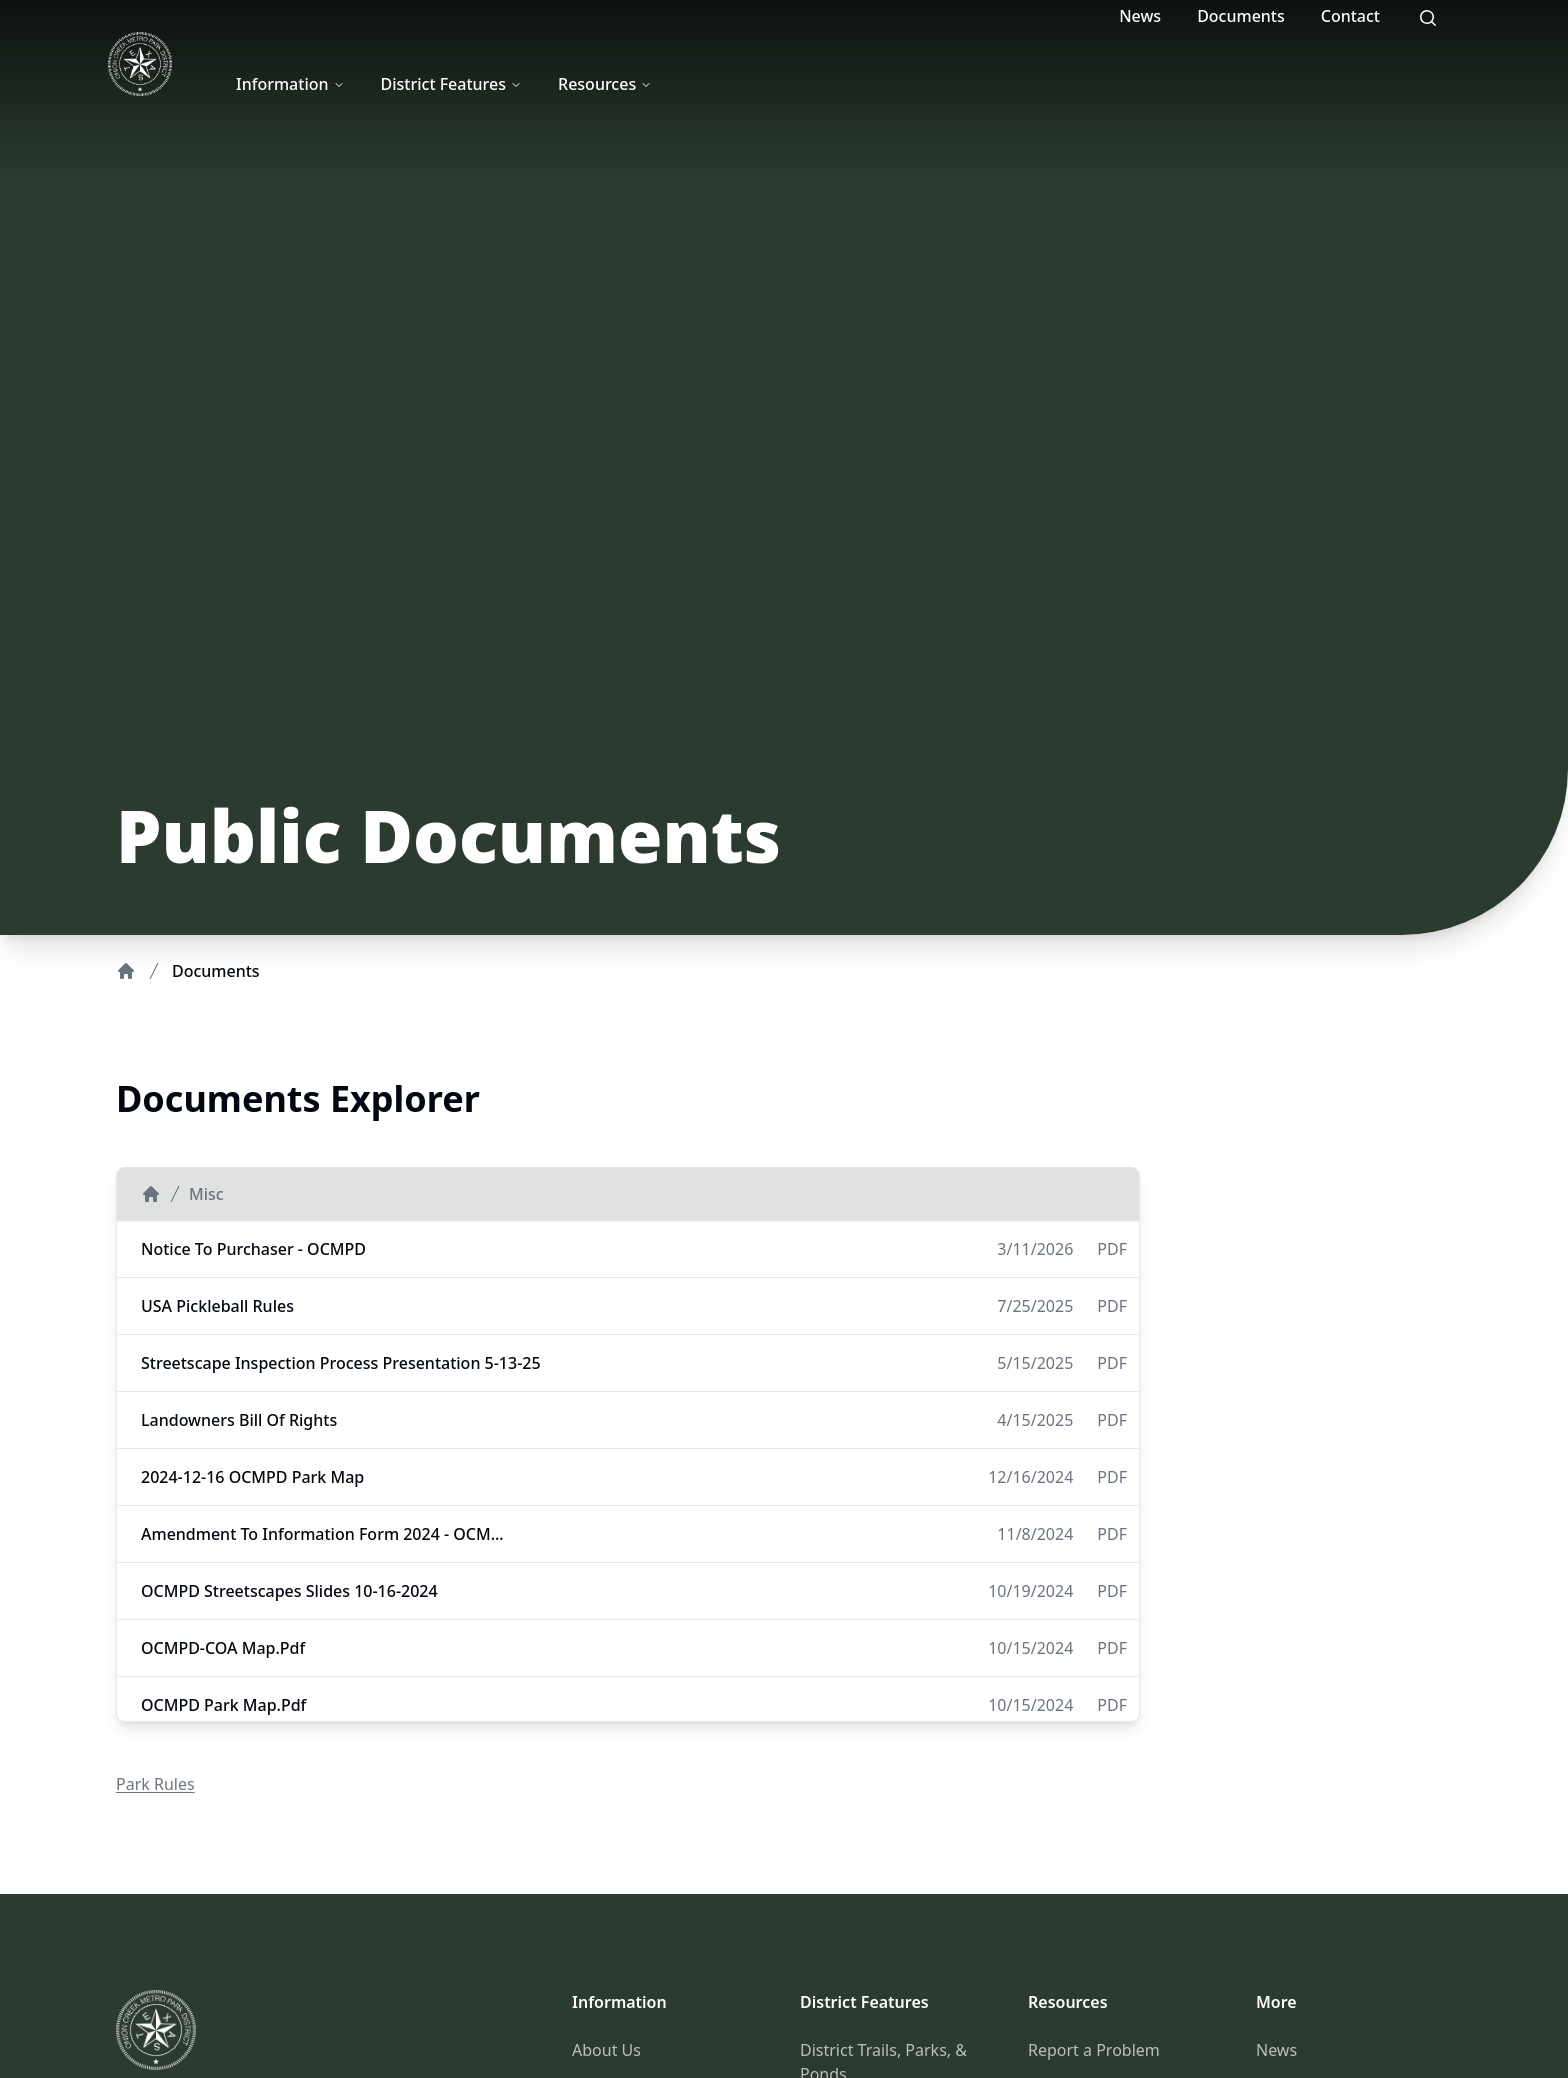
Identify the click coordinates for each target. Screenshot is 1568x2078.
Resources (605, 84)
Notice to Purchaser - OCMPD (253, 1249)
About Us (606, 2050)
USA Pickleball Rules (217, 1306)
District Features (452, 84)
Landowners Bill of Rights (239, 1420)
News (1140, 16)
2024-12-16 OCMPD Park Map (252, 1477)
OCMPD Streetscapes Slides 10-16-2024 (289, 1591)
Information (290, 84)
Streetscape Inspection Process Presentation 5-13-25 (341, 1363)
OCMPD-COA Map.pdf (223, 1648)
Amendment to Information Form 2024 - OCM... (322, 1534)
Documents (1241, 16)
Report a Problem (1094, 2050)
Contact (1350, 16)
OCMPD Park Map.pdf (223, 1705)
